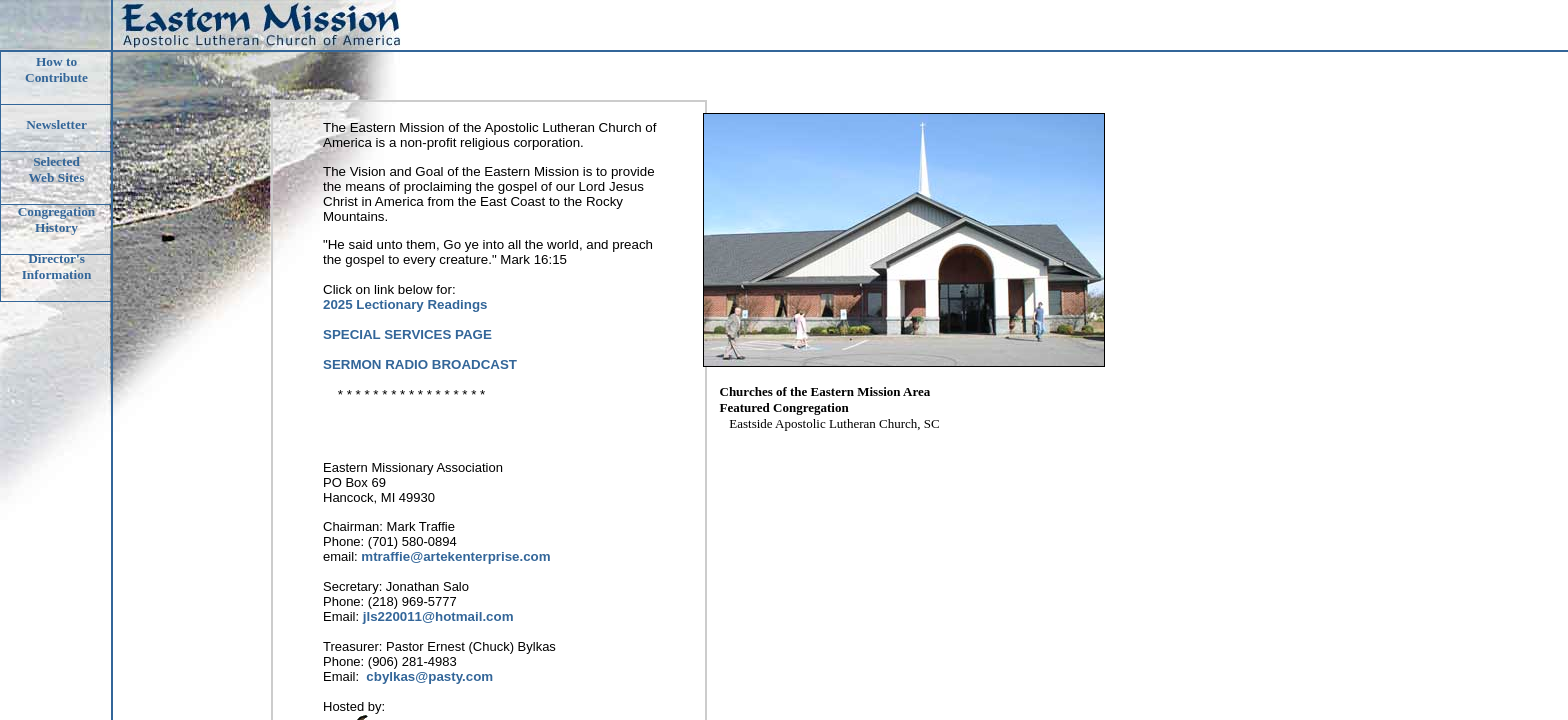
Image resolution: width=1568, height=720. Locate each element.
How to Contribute (56, 69)
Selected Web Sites (57, 169)
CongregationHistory (57, 219)
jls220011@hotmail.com (438, 616)
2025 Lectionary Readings (405, 304)
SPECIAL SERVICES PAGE (407, 334)
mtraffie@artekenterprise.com (455, 556)
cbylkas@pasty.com (429, 676)
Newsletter (56, 124)
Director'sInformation (57, 266)
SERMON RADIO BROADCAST (420, 364)
